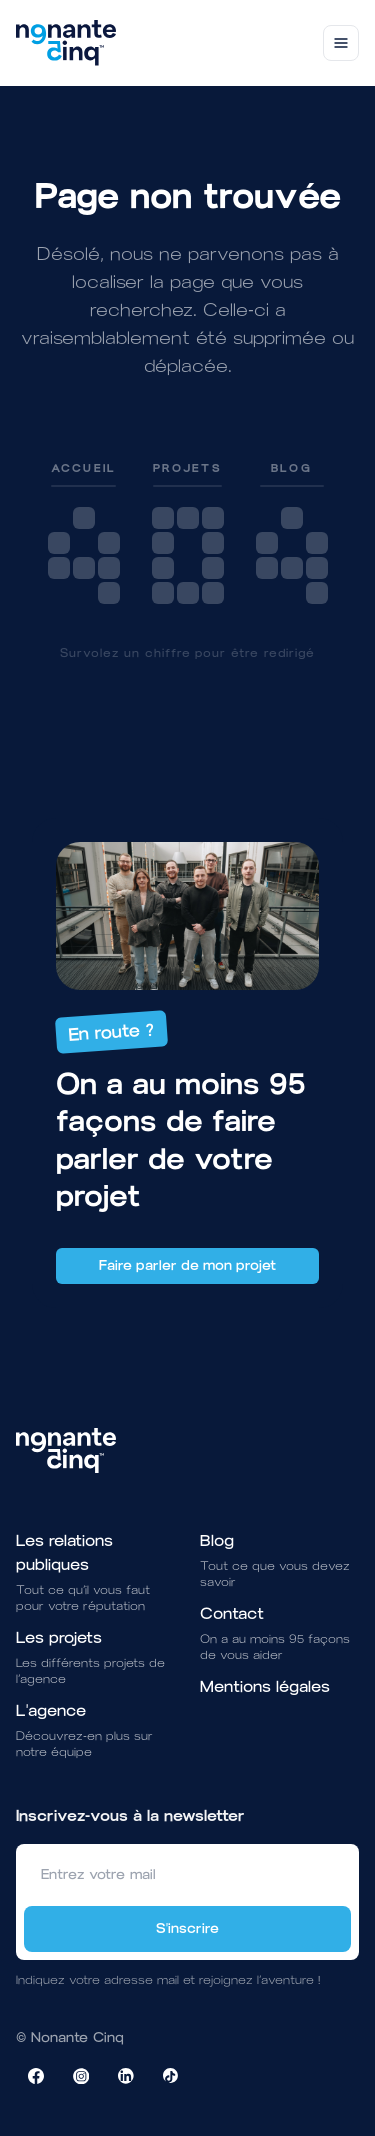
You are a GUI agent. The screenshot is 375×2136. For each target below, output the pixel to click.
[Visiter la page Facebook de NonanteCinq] (36, 2076)
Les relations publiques (64, 1552)
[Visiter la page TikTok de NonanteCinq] (171, 2076)
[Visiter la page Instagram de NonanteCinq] (81, 2076)
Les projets (59, 1637)
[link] (84, 532)
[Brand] (66, 43)
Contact (232, 1613)
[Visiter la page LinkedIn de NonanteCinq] (126, 2076)
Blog (217, 1540)
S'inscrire (187, 1928)
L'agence (51, 1710)
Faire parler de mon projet (187, 1265)
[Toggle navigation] (341, 43)
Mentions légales (265, 1686)
